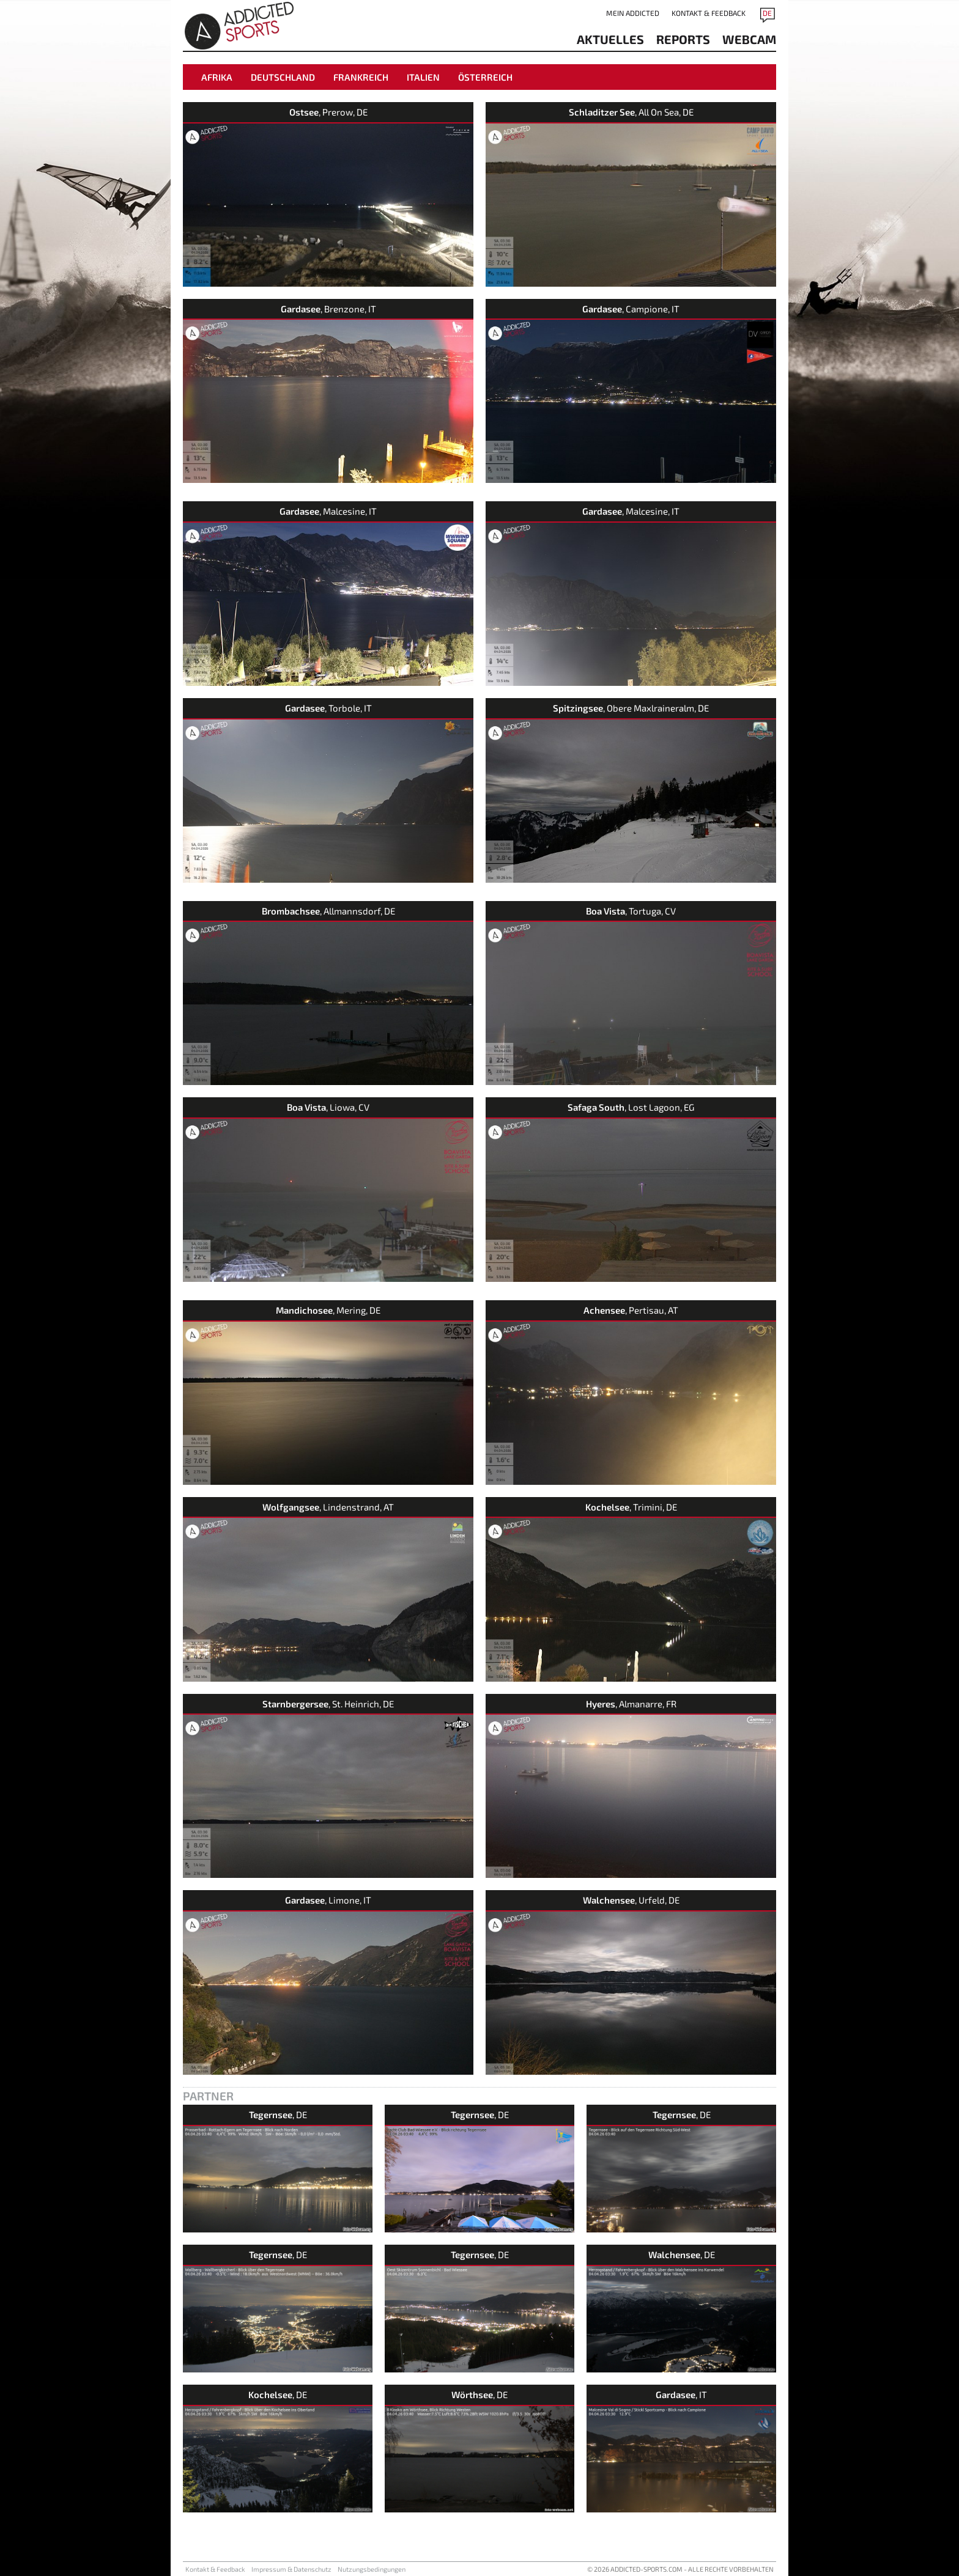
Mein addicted (632, 13)
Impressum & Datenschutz (291, 2569)
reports (683, 39)
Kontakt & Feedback (709, 13)
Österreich (485, 77)
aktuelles (610, 39)
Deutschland (283, 77)
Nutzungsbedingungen (371, 2569)
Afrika (216, 77)
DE (767, 13)
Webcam (749, 39)
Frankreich (360, 77)
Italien (423, 77)
